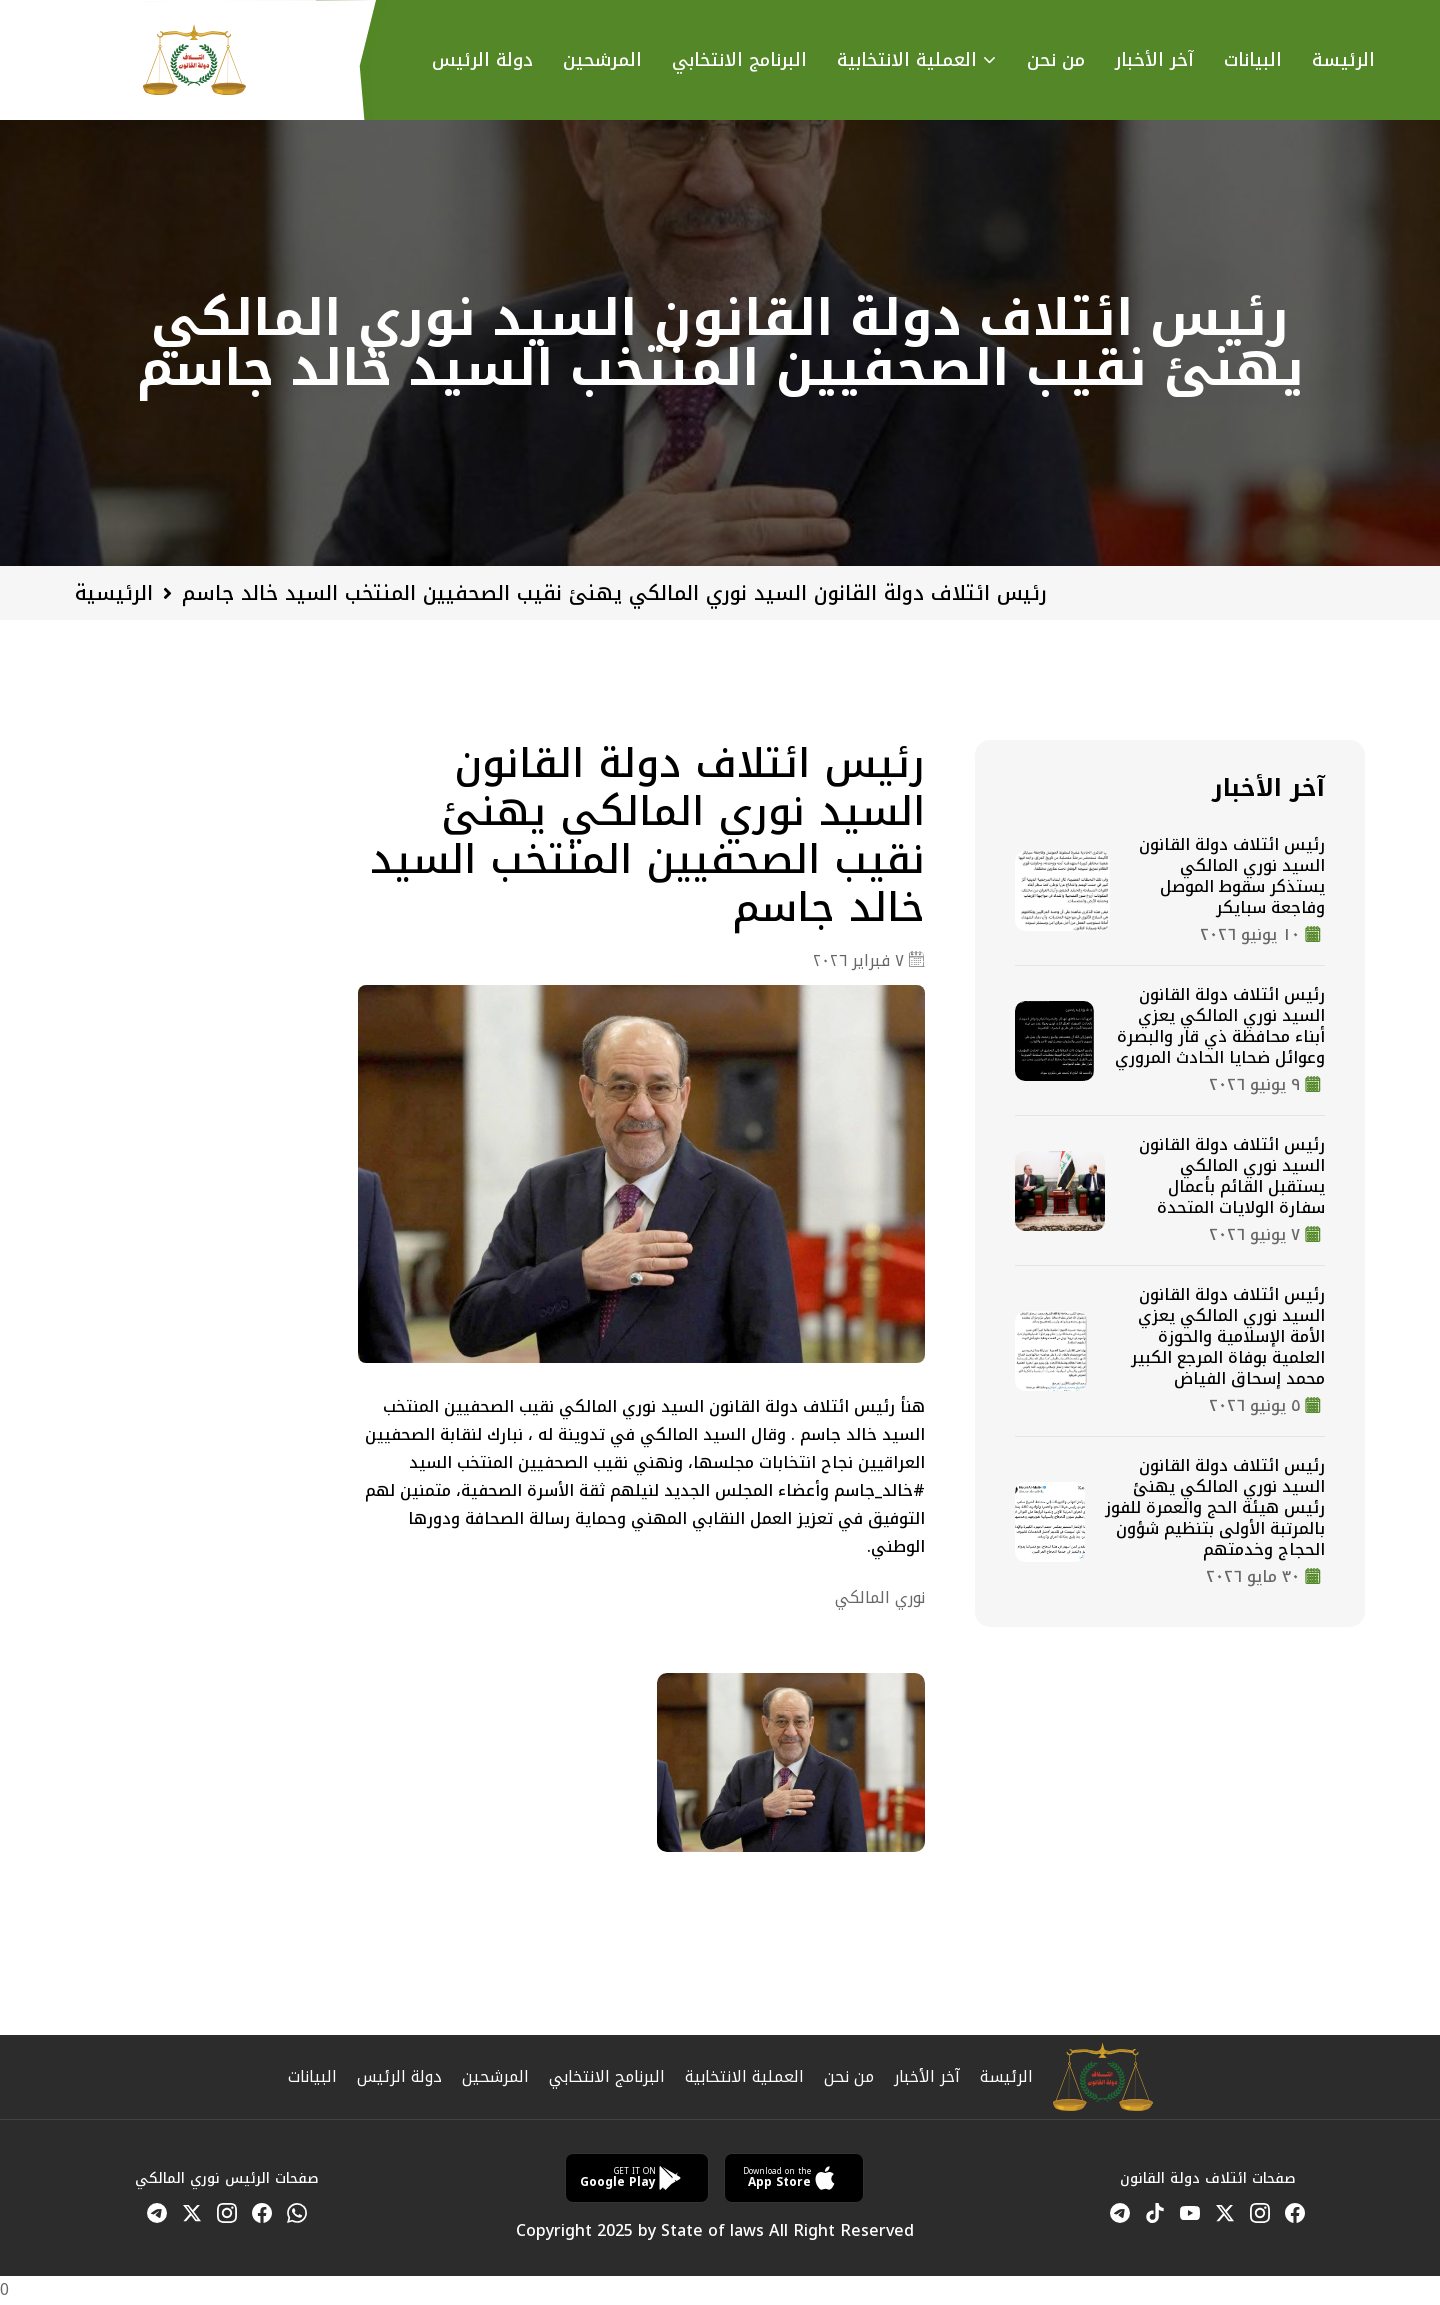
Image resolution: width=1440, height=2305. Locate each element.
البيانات (1253, 60)
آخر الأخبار (1154, 60)
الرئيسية (114, 593)
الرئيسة (1343, 60)
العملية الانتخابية (744, 2076)
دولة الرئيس (482, 60)
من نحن (1056, 60)
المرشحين (602, 60)
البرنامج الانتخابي (607, 2076)
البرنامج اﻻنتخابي (739, 60)
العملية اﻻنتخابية (907, 60)
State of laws (712, 2230)
